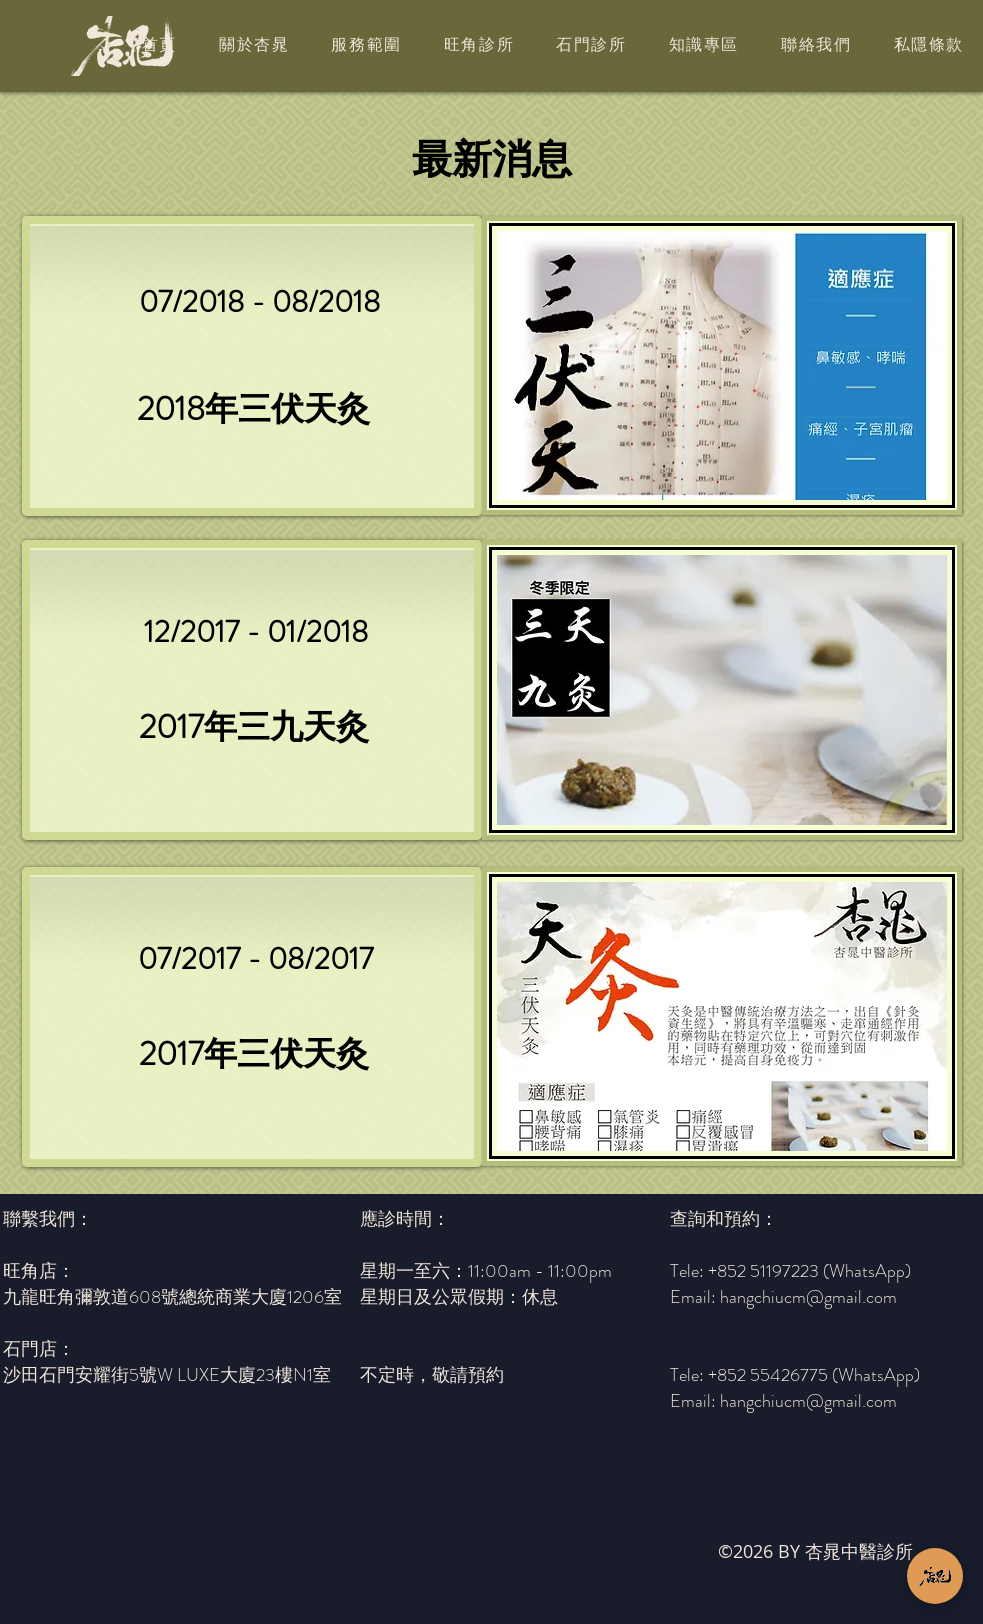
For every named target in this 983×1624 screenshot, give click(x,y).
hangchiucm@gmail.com (808, 1401)
